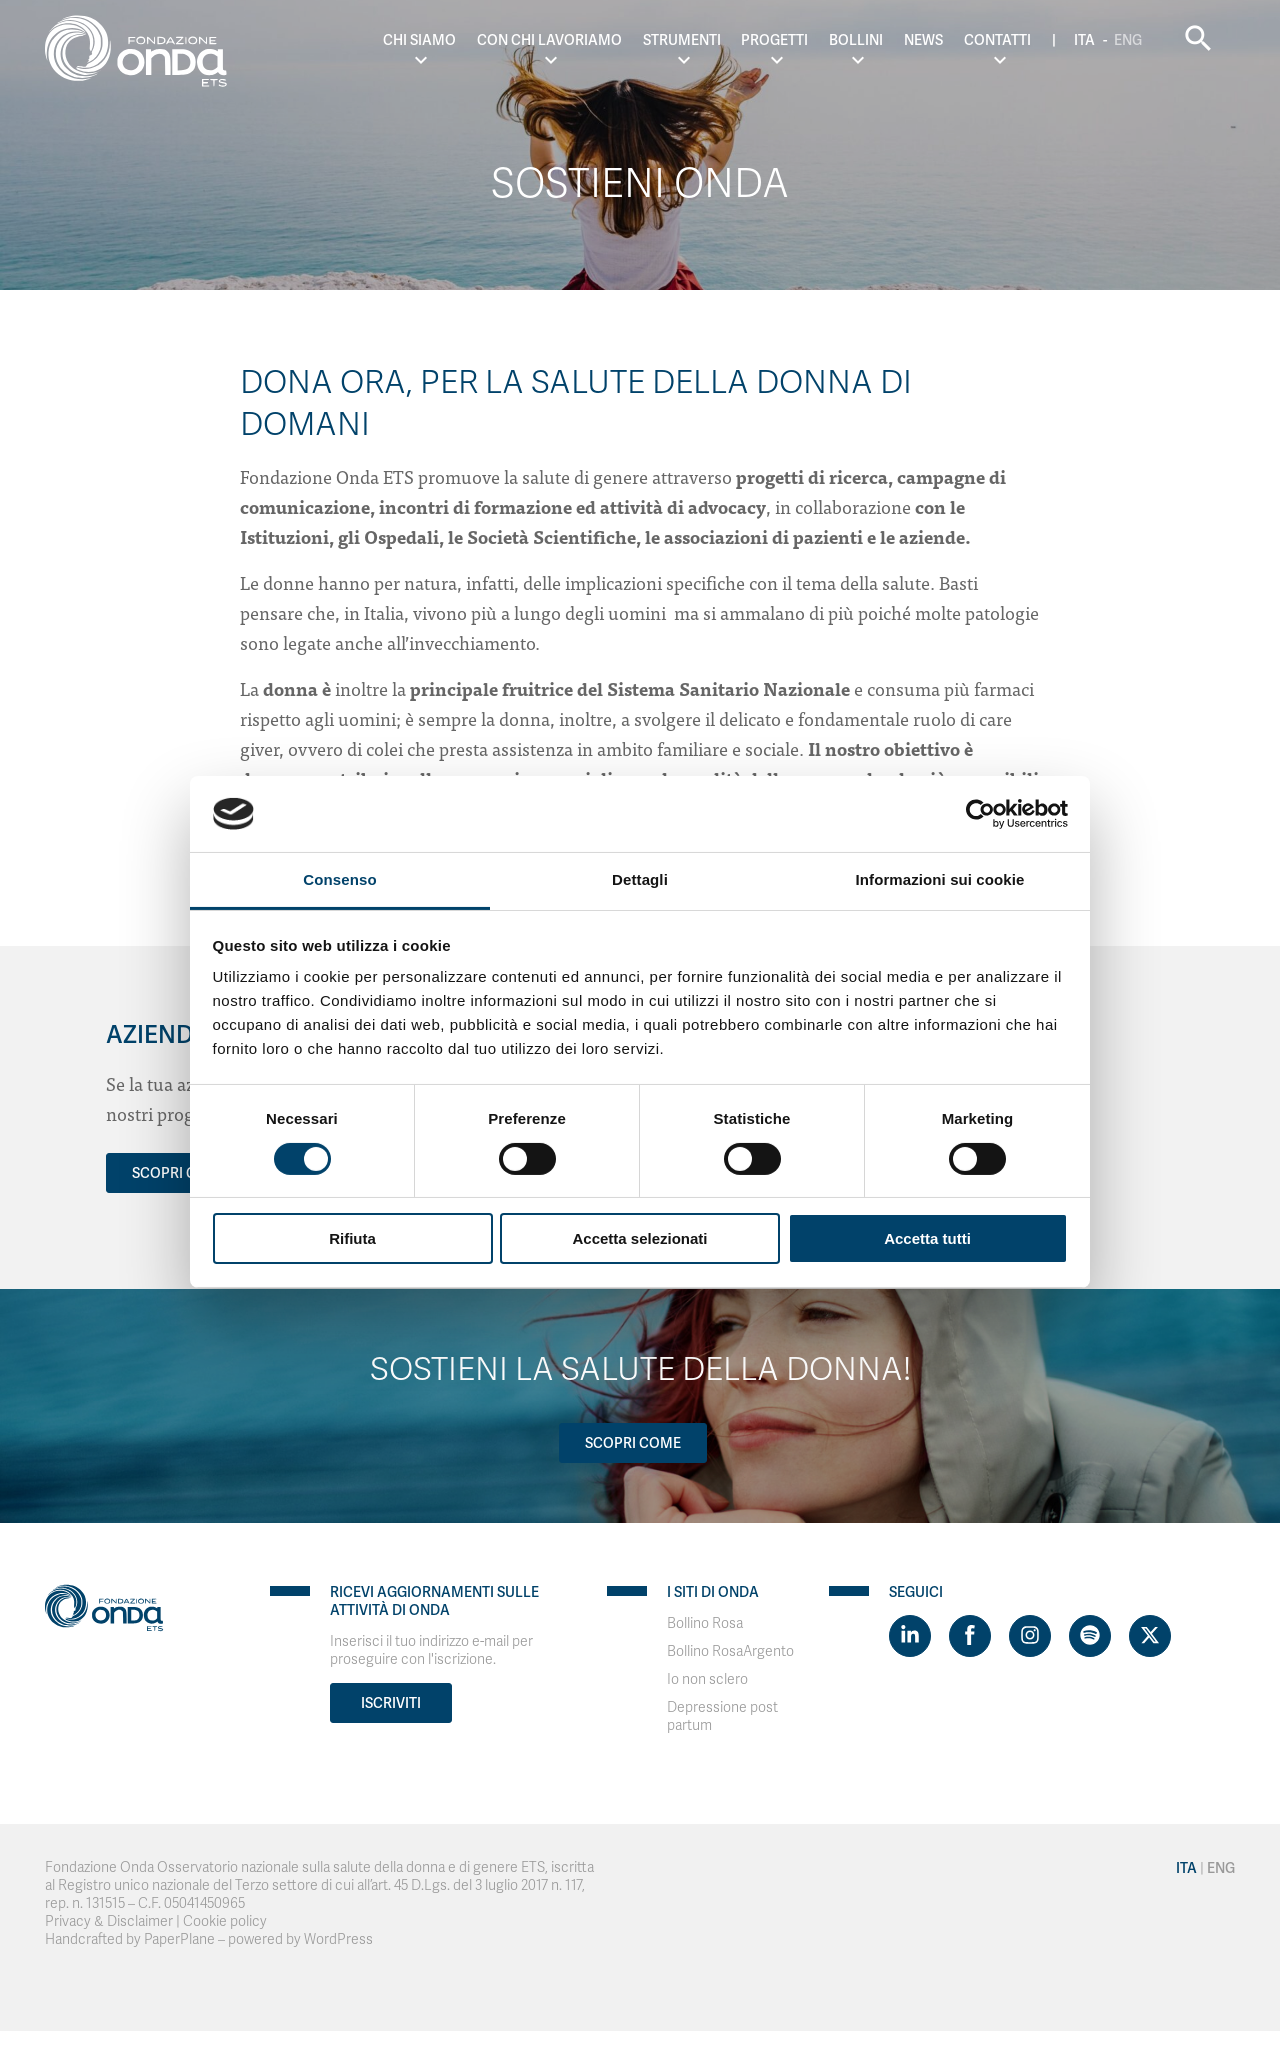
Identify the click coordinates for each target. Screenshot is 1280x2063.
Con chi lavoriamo (549, 40)
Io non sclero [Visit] (707, 1679)
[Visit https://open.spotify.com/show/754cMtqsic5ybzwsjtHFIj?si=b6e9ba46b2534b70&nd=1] (1090, 1636)
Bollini (856, 40)
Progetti (774, 40)
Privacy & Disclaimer (109, 1921)
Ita (1084, 40)
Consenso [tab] (339, 879)
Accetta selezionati (639, 1238)
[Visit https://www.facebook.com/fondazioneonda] (970, 1636)
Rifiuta (352, 1238)
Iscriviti (391, 1703)
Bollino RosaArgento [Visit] (730, 1651)
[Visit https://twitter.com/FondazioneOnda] (1150, 1636)
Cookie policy (225, 1921)
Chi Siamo (419, 40)
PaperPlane (179, 1939)
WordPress (338, 1939)
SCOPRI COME (180, 1173)
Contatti (997, 40)
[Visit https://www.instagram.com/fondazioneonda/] (1030, 1636)
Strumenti (682, 40)
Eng (1128, 40)
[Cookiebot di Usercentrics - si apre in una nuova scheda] (980, 814)
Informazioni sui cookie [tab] (940, 879)
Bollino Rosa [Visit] (705, 1623)
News (923, 40)
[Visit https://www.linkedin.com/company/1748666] (910, 1636)
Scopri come (633, 1443)
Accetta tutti (927, 1238)
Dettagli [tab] (640, 879)
